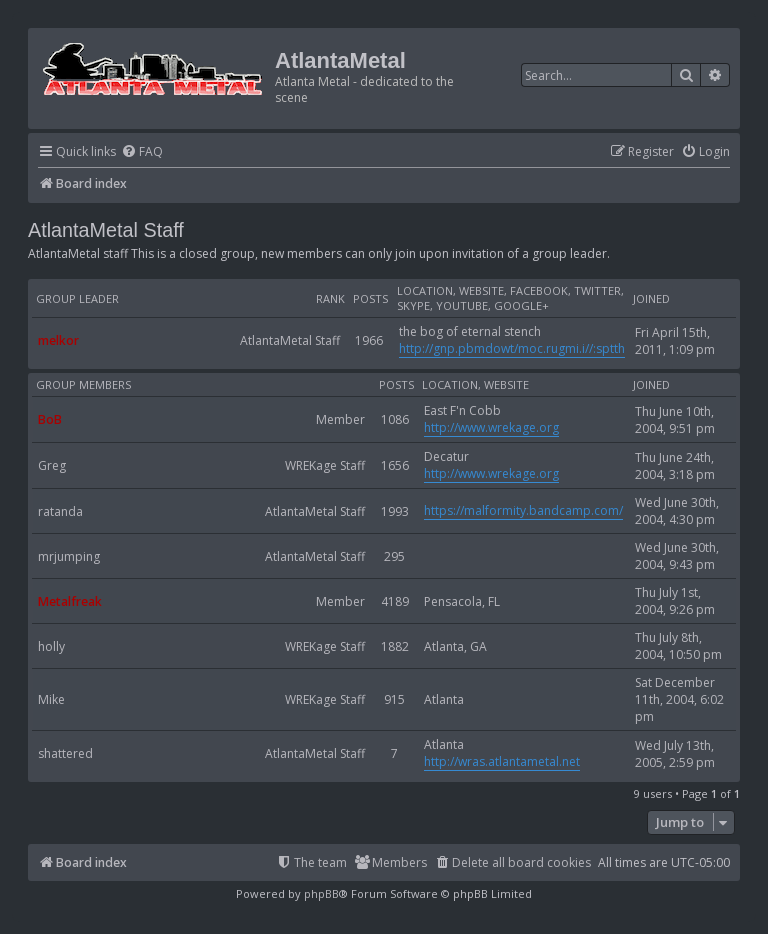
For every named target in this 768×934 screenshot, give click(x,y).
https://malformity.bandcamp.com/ (523, 510)
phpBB (321, 893)
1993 (395, 511)
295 (394, 556)
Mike (51, 699)
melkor (58, 340)
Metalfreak (70, 601)
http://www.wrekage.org (491, 427)
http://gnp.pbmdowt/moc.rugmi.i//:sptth (512, 348)
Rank (330, 299)
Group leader (77, 299)
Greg (52, 465)
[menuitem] (142, 152)
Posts (370, 299)
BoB (50, 419)
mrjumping (69, 556)
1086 (395, 419)
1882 (395, 646)
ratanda (60, 511)
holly (51, 646)
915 (394, 699)
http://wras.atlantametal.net (502, 761)
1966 (369, 340)
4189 (395, 601)
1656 (395, 465)
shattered (65, 753)
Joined (651, 299)
